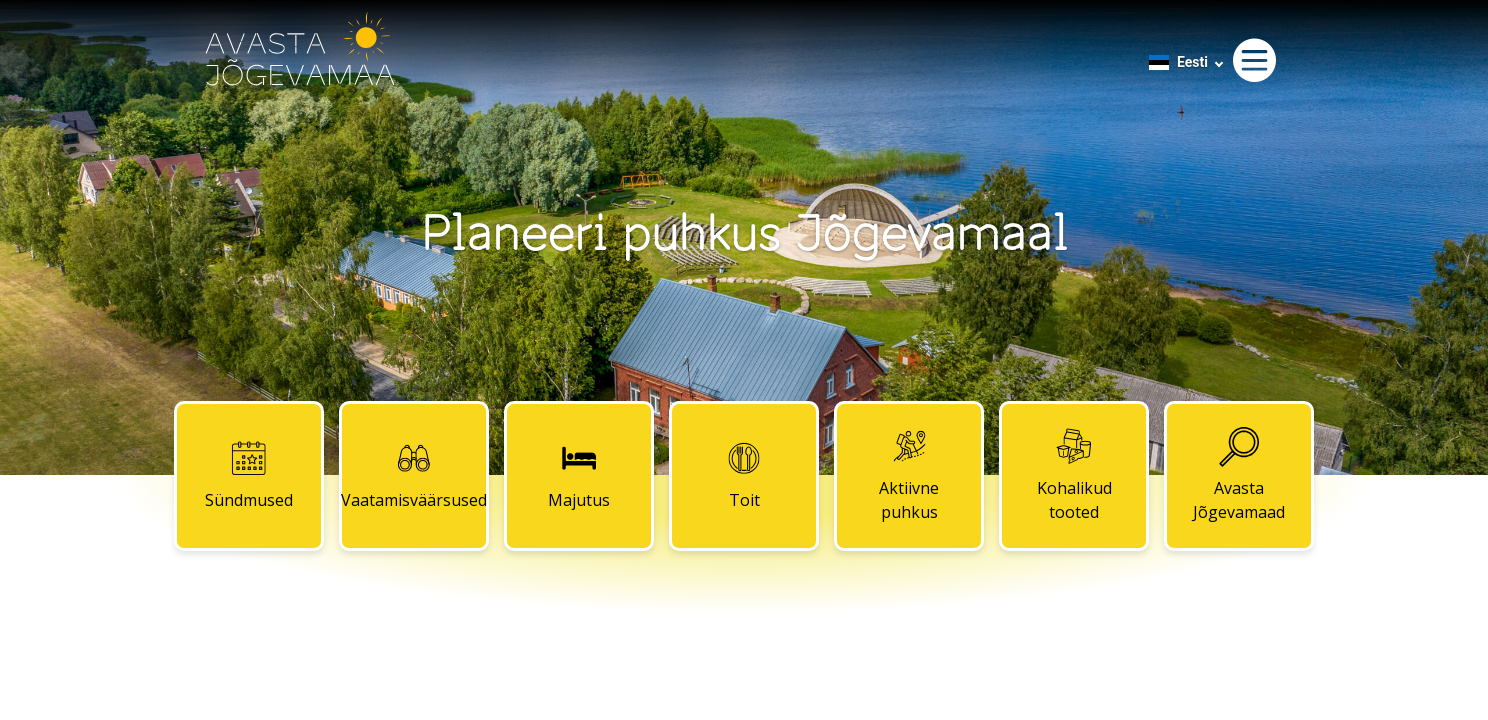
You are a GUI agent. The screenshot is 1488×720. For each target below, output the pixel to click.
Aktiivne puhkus (909, 475)
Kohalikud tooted (1074, 475)
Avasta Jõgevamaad (1239, 475)
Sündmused (249, 475)
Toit (744, 475)
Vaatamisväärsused (414, 475)
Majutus (579, 475)
